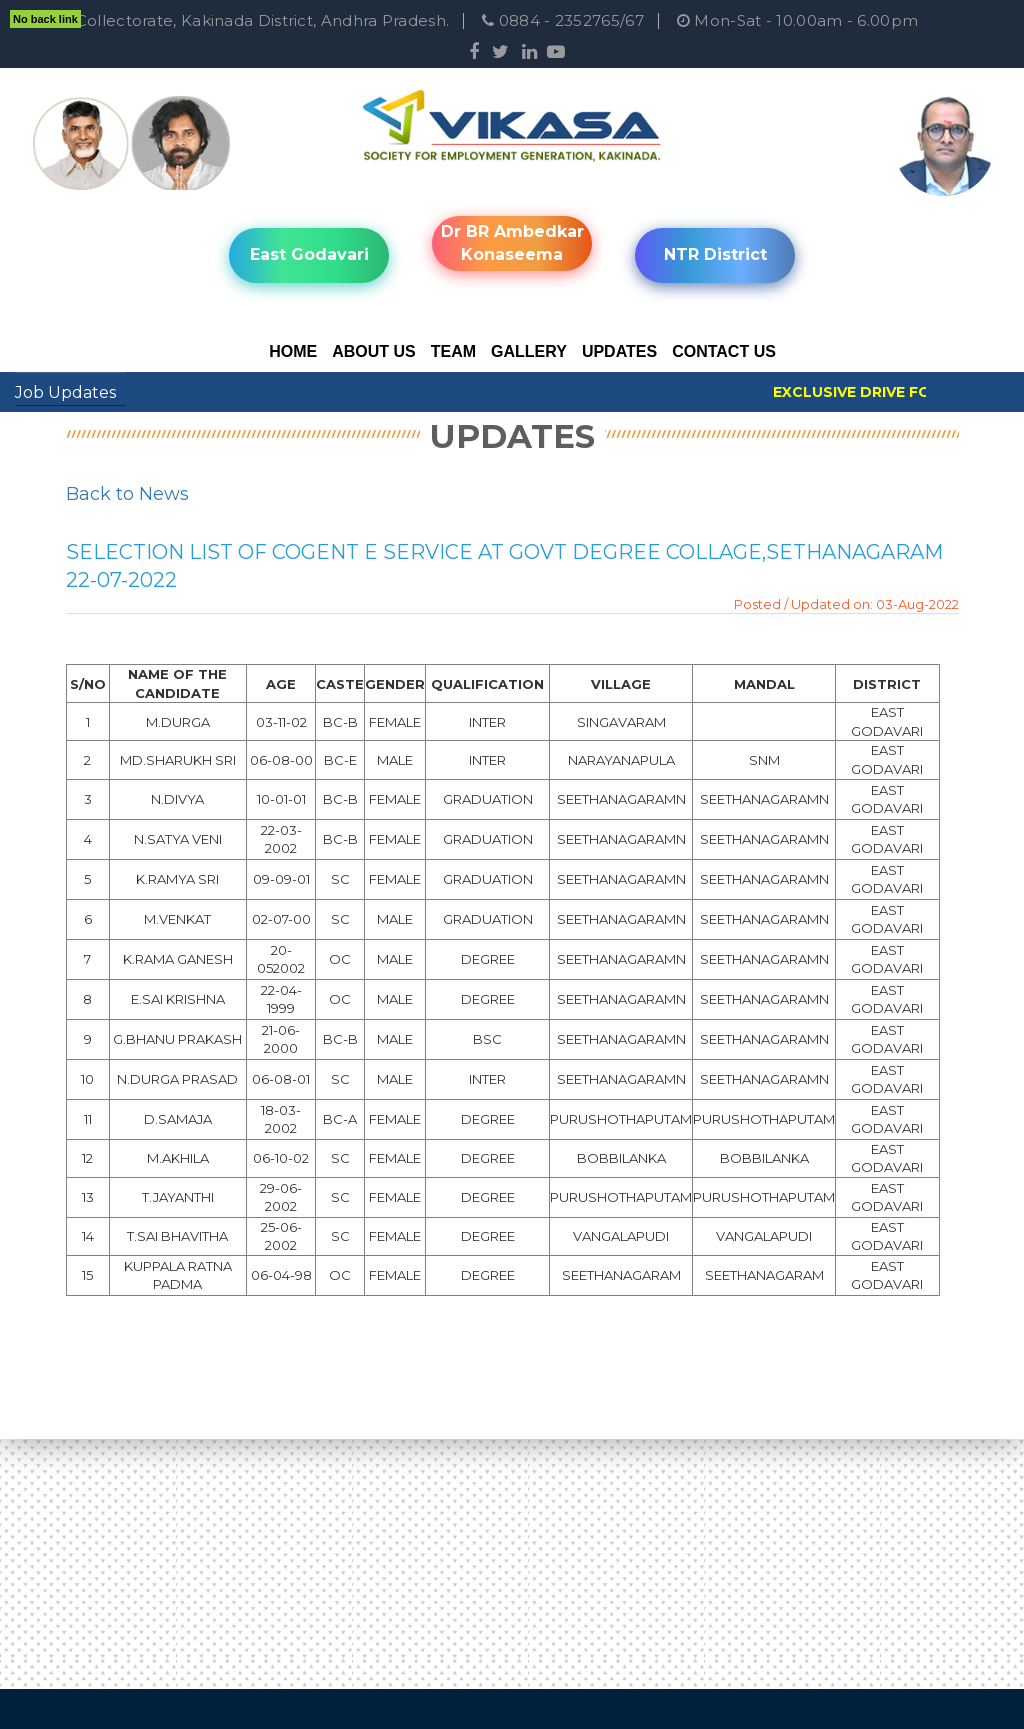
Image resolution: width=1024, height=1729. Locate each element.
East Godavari (309, 254)
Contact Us (724, 351)
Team (453, 351)
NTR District (715, 254)
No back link (45, 19)
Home (293, 351)
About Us (374, 351)
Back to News (127, 494)
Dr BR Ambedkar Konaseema (512, 243)
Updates (619, 351)
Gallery (529, 351)
